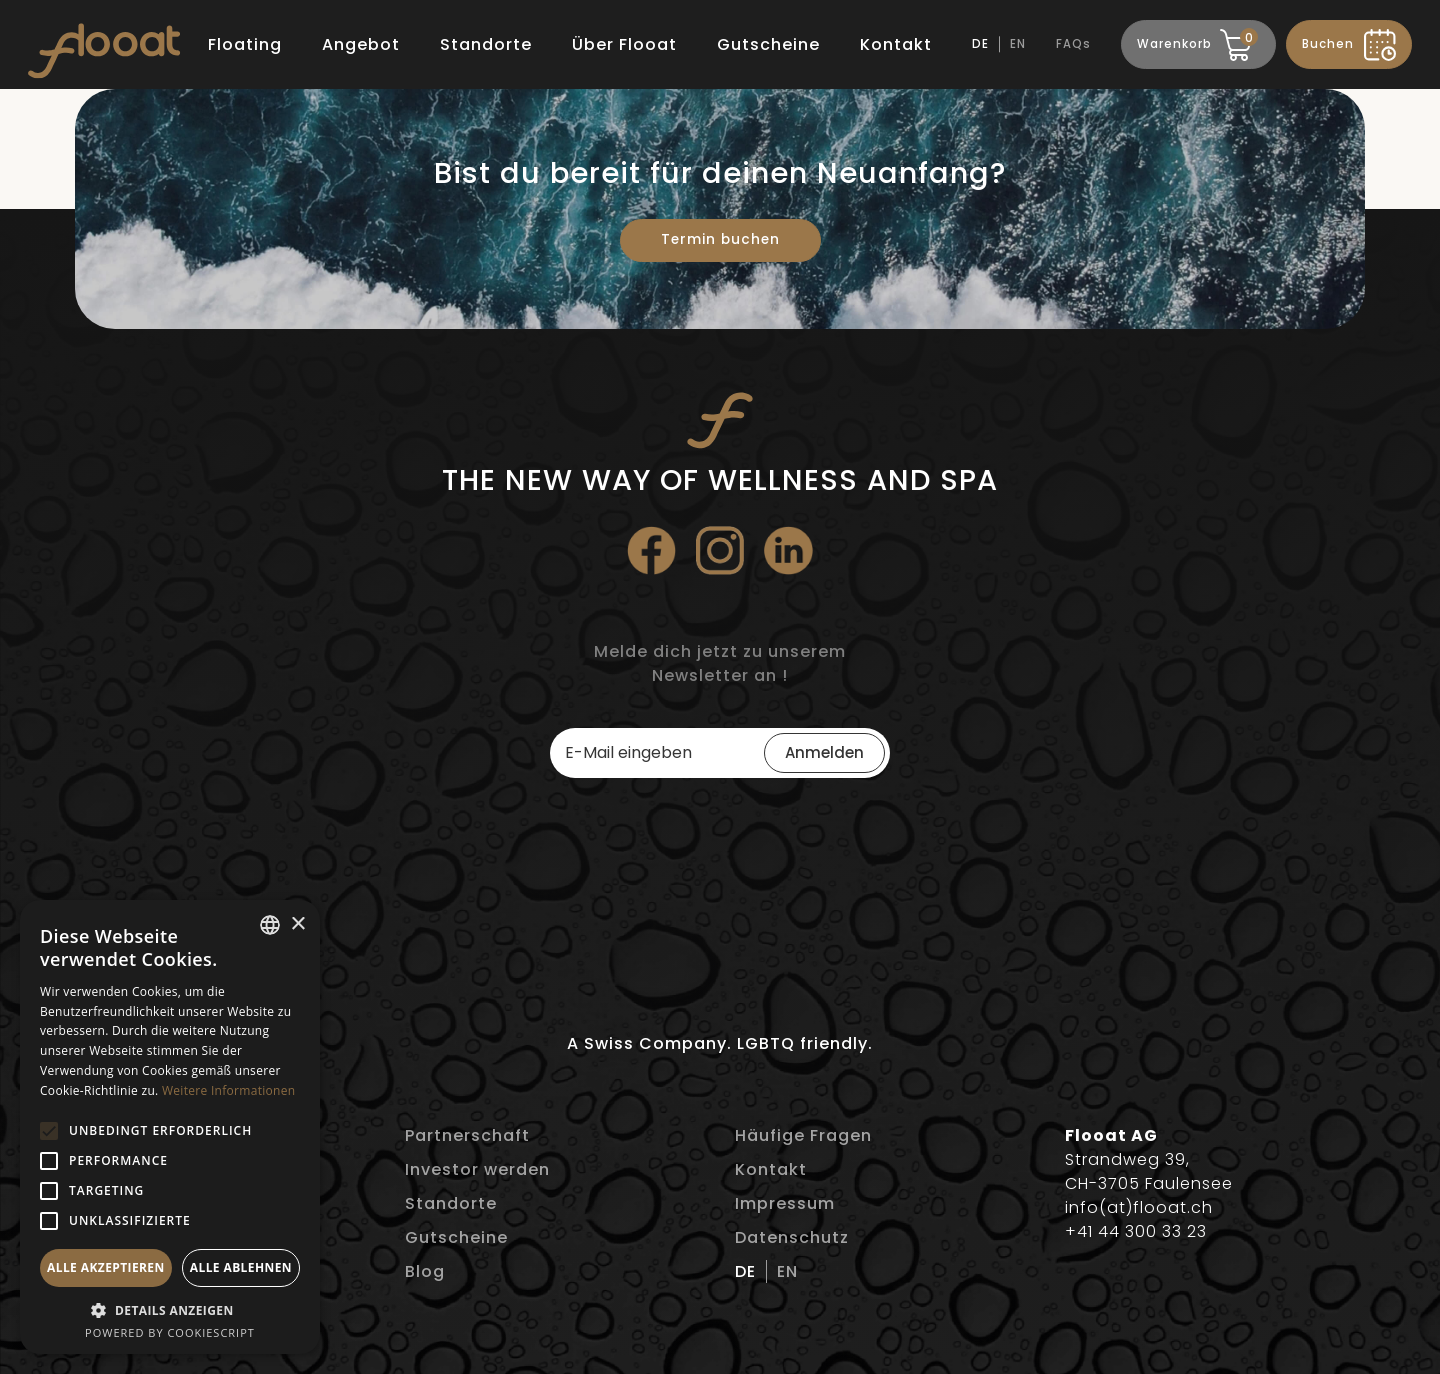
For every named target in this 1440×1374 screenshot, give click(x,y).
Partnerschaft (467, 1135)
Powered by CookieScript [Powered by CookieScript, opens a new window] (170, 1332)
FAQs (1073, 44)
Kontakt (896, 44)
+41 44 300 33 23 (1136, 1231)
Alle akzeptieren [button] (106, 1267)
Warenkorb (1195, 41)
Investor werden (477, 1169)
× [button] (297, 924)
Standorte (486, 44)
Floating (245, 44)
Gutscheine (768, 44)
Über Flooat (624, 44)
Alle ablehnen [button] (241, 1267)
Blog (425, 1271)
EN (1018, 44)
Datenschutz (792, 1237)
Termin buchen (720, 239)
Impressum (785, 1203)
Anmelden (824, 752)
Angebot (361, 44)
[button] (49, 1131)
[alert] (170, 1127)
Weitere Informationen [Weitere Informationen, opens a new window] (229, 1090)
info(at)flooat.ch (1139, 1207)
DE (980, 44)
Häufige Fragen (803, 1135)
